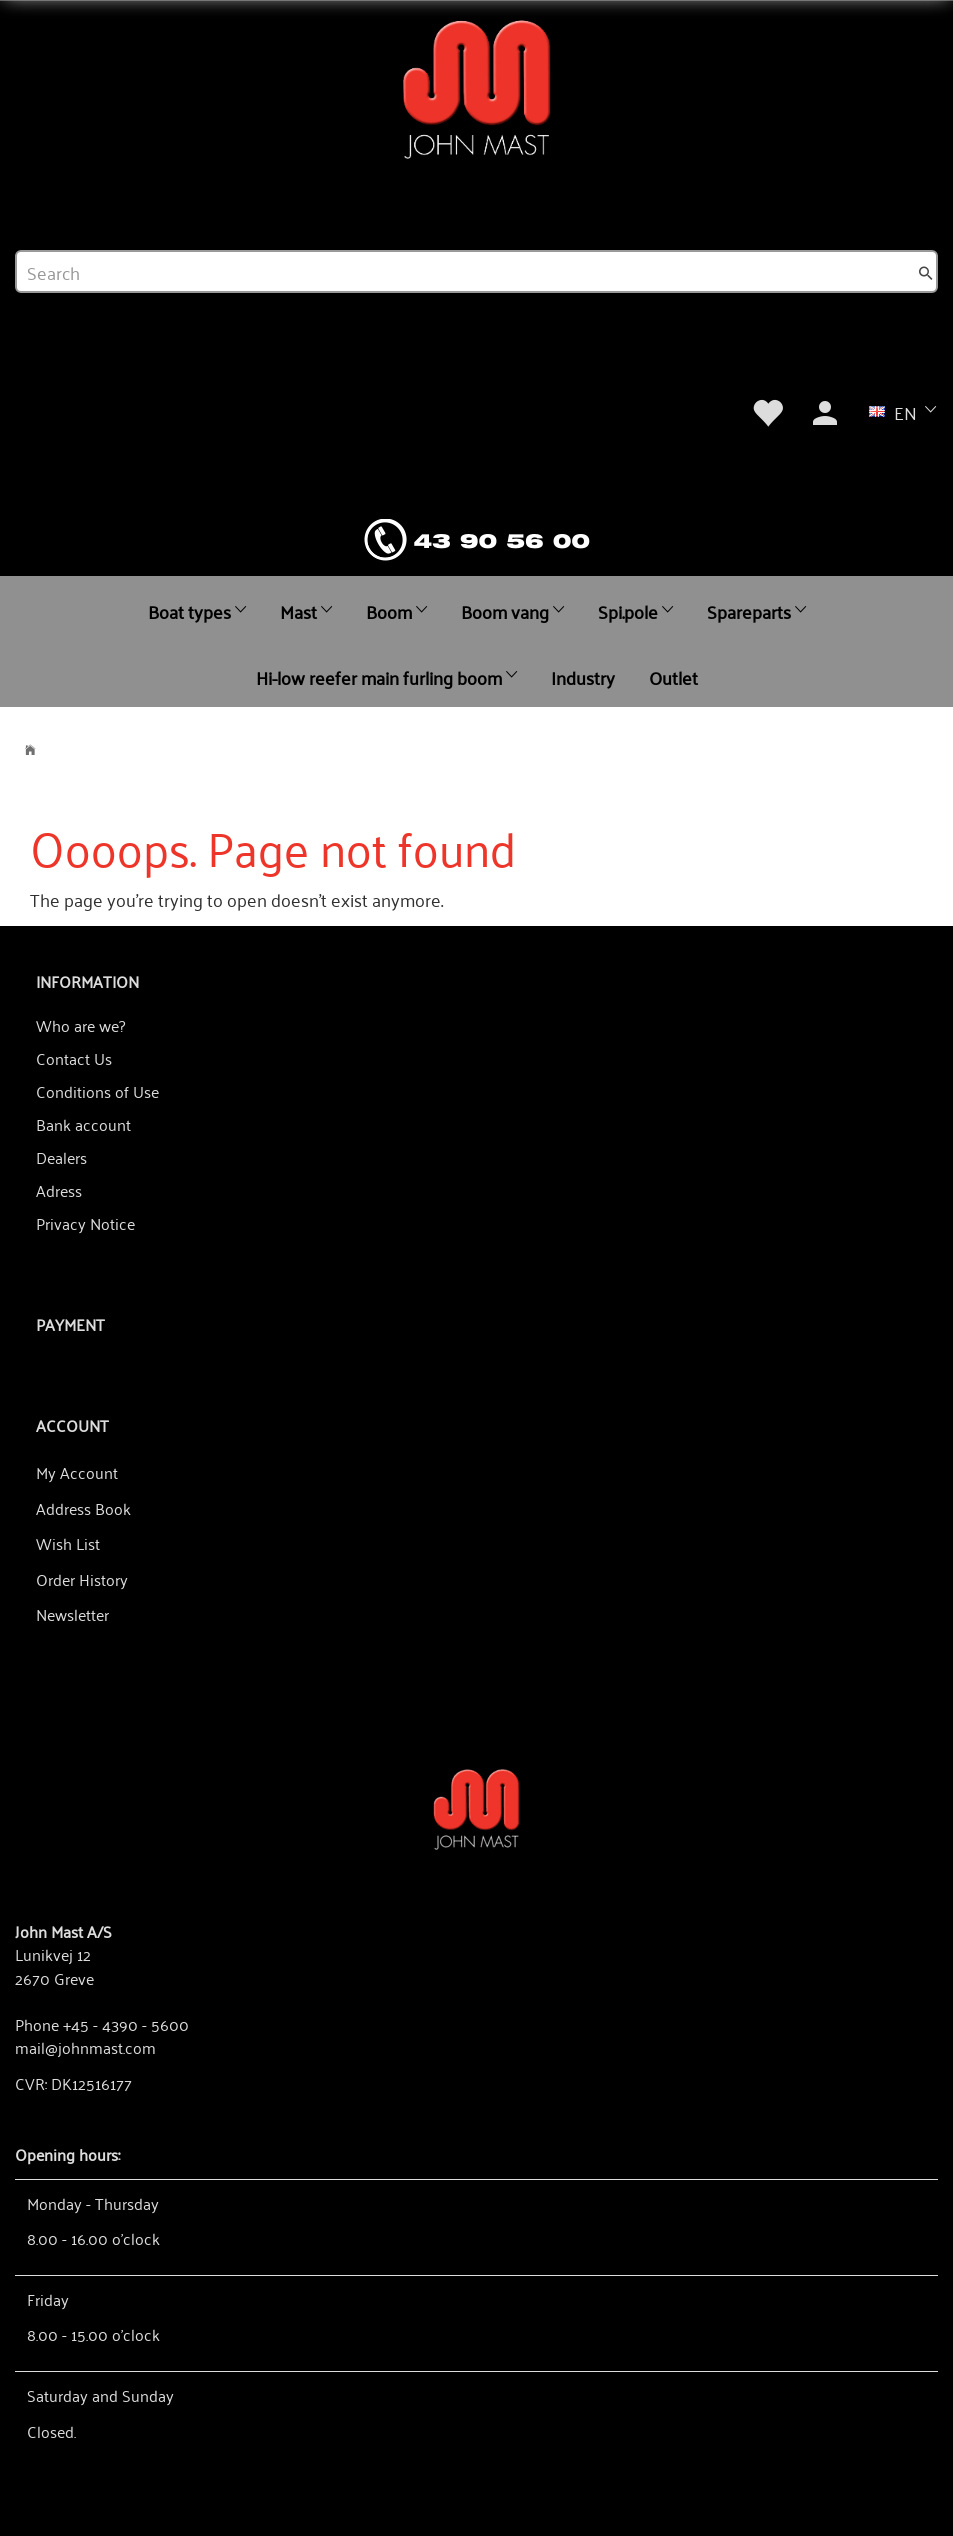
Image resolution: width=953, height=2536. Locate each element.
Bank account (83, 1124)
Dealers (61, 1157)
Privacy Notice (85, 1223)
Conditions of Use (97, 1091)
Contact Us (74, 1058)
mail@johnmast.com (85, 2047)
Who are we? (80, 1025)
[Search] (926, 272)
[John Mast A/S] (476, 1807)
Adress (59, 1190)
